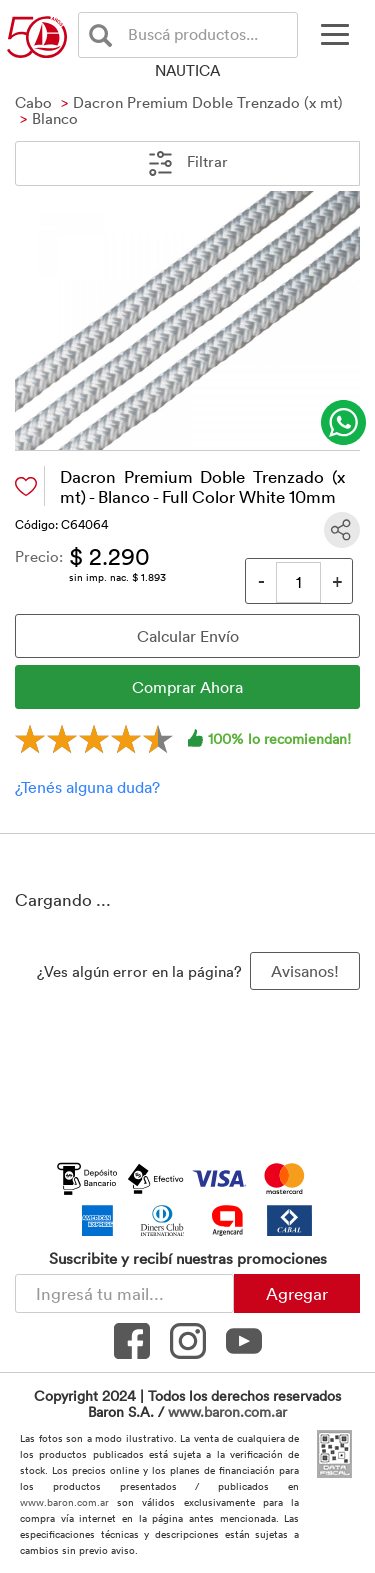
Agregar (297, 1293)
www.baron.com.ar (227, 1411)
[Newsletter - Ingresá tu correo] (124, 1293)
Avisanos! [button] (305, 971)
